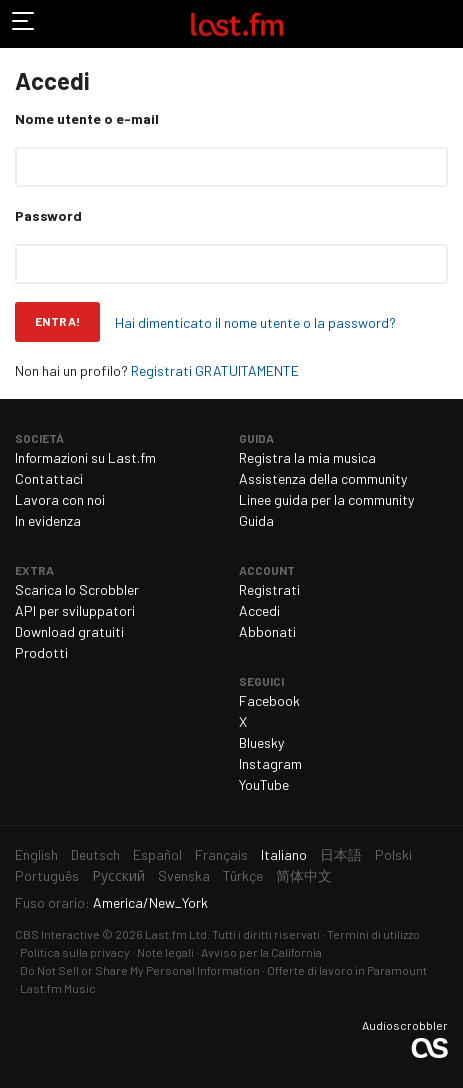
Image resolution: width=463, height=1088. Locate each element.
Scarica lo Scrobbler (77, 589)
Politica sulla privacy (75, 952)
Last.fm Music (58, 988)
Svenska (184, 875)
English (36, 854)
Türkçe (243, 875)
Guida (256, 520)
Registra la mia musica (307, 457)
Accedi (259, 610)
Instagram (270, 763)
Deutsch (95, 854)
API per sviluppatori (75, 610)
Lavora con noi (60, 499)
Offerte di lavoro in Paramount (347, 970)
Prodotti (41, 652)
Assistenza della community (323, 478)
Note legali (165, 952)
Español (157, 854)
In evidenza (48, 520)
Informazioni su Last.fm (85, 457)
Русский (118, 875)
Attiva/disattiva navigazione (24, 24)
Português (47, 875)
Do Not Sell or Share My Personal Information (140, 970)
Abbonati (267, 631)
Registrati (269, 589)
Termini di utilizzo (373, 934)
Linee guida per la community (326, 499)
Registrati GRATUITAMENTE (215, 370)
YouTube (264, 784)
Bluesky (261, 742)
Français (221, 854)
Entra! (57, 321)
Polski (393, 854)
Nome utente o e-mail (87, 118)
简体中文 (304, 875)
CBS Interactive (57, 934)
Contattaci (49, 478)
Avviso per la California (261, 952)
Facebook (269, 700)
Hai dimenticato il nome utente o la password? (255, 322)
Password (48, 215)
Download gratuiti (69, 631)
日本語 (341, 854)
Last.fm (237, 24)
